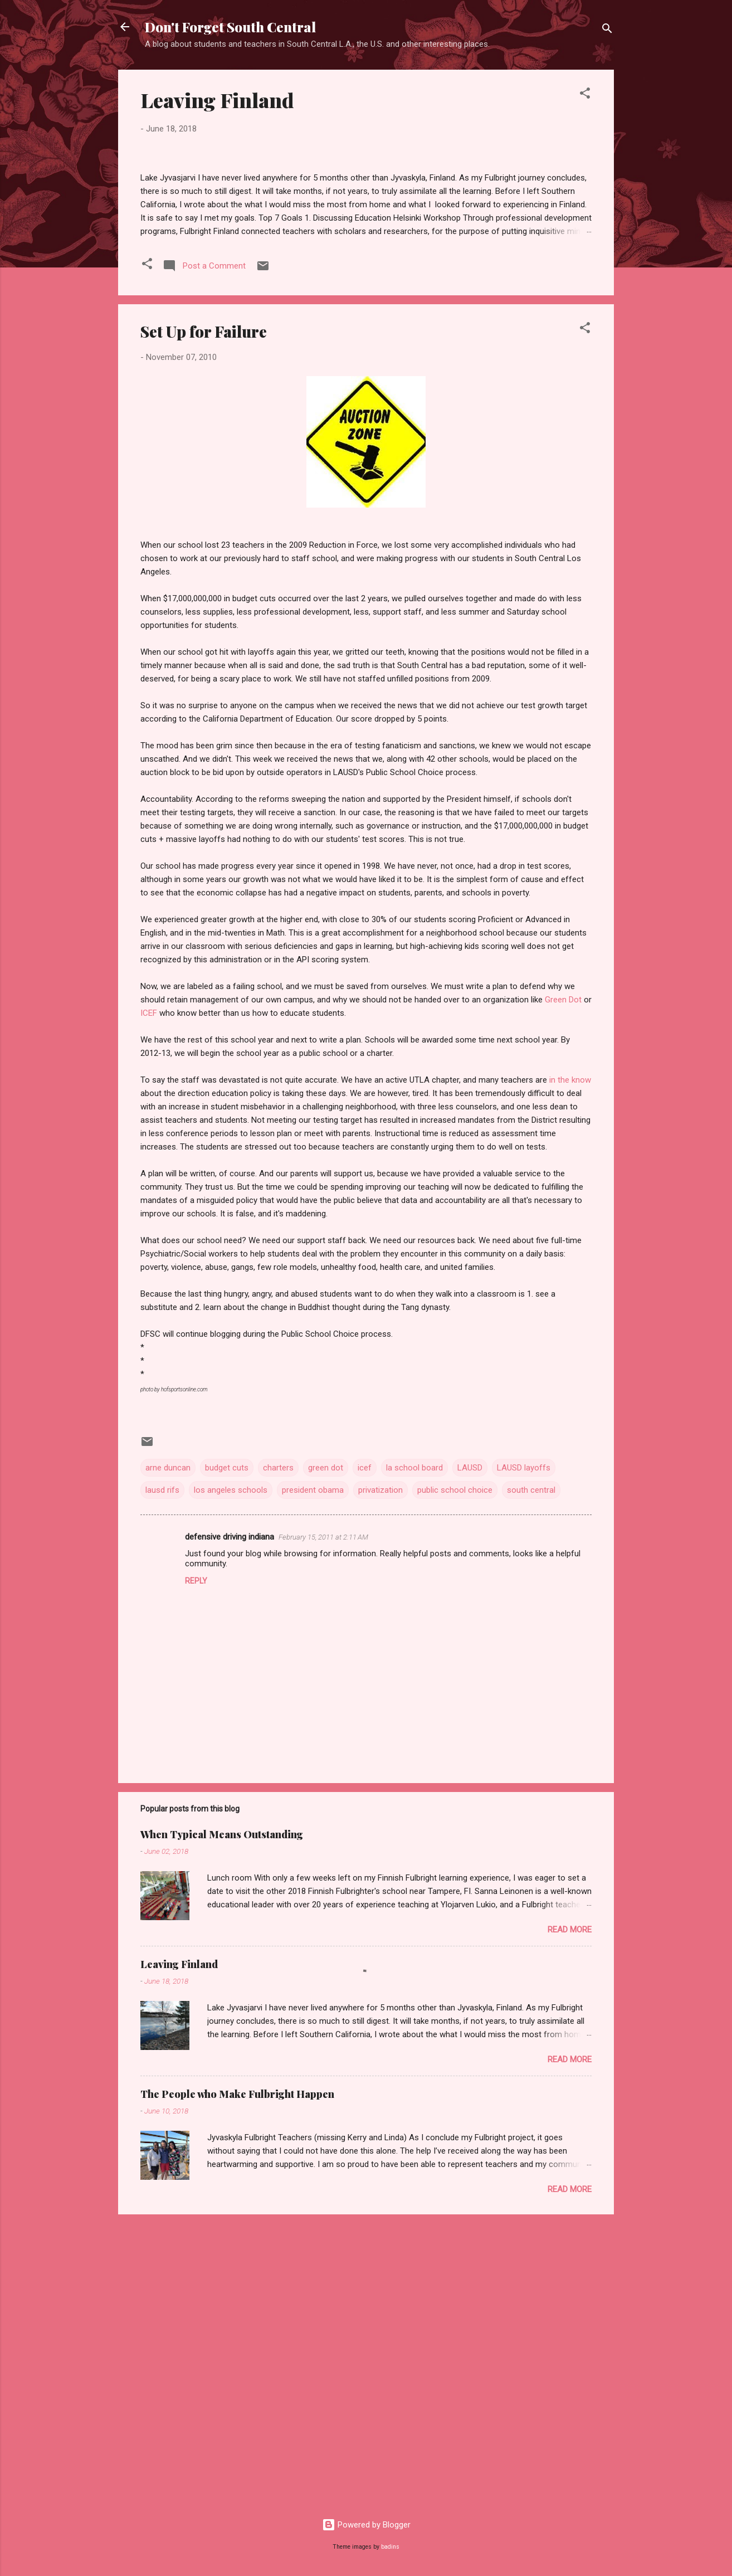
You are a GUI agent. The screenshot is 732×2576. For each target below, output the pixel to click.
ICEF (148, 1300)
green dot (325, 1755)
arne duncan (168, 1755)
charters (278, 1755)
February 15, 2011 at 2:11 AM (323, 1823)
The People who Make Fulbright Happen (237, 2380)
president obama (313, 1777)
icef (365, 1755)
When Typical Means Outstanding (221, 2120)
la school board (414, 1755)
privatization (380, 1777)
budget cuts (226, 1755)
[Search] (607, 30)
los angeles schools (230, 1777)
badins (390, 2546)
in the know (570, 1367)
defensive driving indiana (229, 1823)
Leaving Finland (217, 99)
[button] (585, 95)
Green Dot (563, 1287)
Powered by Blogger (366, 2525)
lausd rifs (162, 1777)
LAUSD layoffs (523, 1755)
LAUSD (469, 1755)
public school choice (454, 1777)
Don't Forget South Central (230, 27)
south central (531, 1777)
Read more (570, 2216)
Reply (196, 1867)
